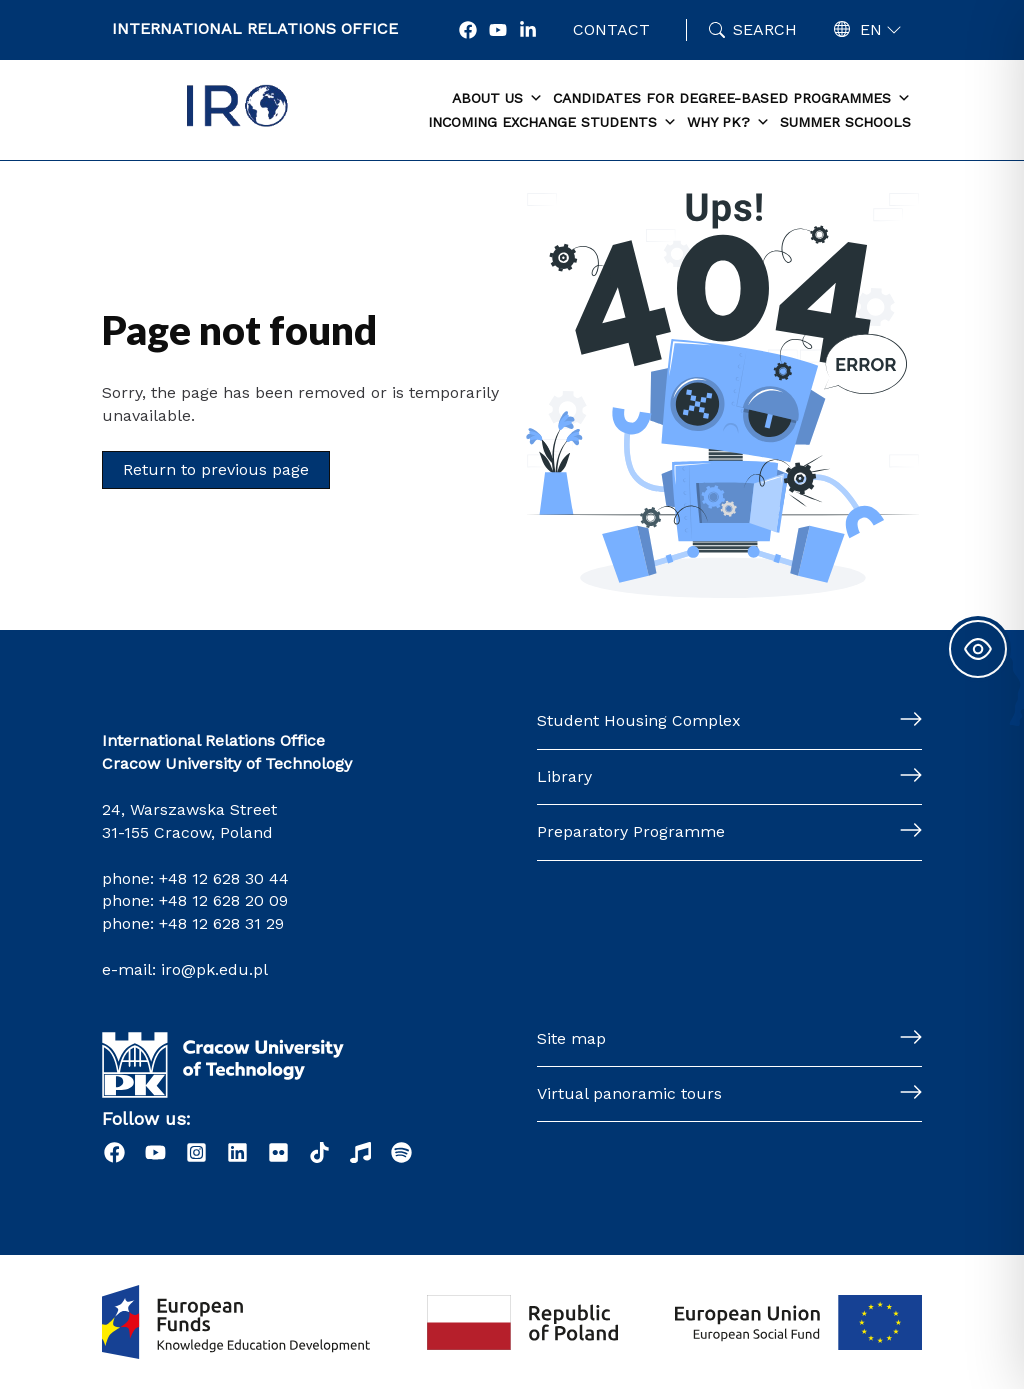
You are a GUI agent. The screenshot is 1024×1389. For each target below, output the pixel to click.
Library (564, 776)
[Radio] (360, 1152)
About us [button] (497, 99)
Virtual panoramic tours (629, 1093)
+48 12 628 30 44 (224, 878)
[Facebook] (468, 30)
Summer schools (845, 122)
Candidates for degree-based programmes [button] (732, 99)
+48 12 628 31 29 (221, 923)
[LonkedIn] (528, 30)
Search (765, 29)
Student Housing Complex (639, 720)
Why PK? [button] (728, 123)
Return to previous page (216, 469)
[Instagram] (196, 1152)
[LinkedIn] (237, 1152)
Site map (571, 1038)
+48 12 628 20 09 (223, 900)
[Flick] (278, 1152)
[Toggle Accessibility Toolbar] (978, 649)
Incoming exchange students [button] (552, 123)
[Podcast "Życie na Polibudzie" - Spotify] (401, 1152)
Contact (611, 29)
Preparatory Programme (631, 831)
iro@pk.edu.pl (214, 969)
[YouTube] (498, 30)
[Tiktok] (319, 1152)
